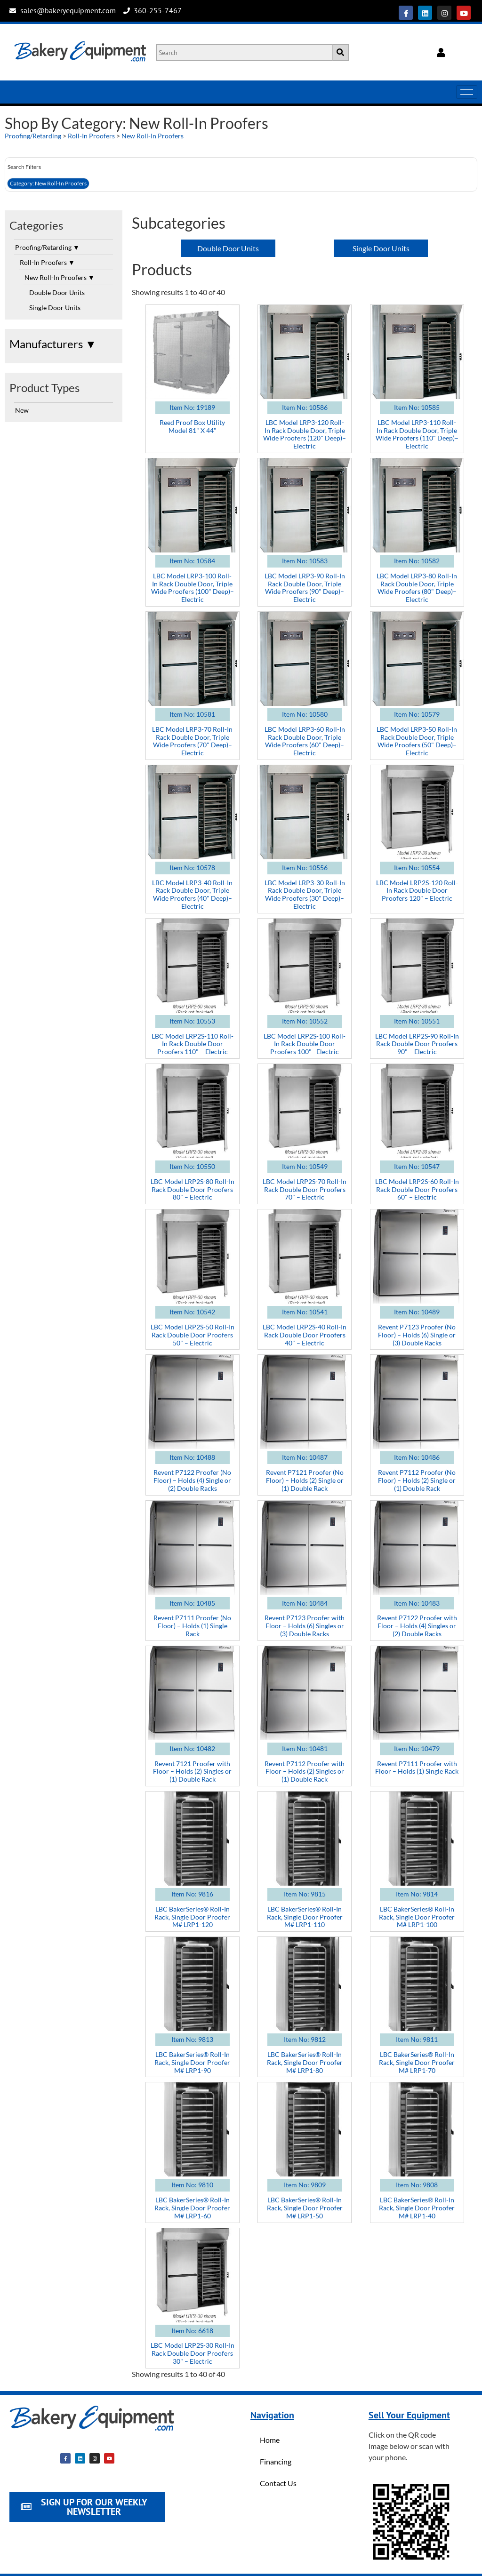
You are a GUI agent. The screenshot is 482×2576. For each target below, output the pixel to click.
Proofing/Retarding (33, 136)
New (22, 410)
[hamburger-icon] (466, 92)
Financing (275, 2461)
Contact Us (278, 2483)
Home (270, 2439)
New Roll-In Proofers (152, 136)
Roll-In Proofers (91, 136)
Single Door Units (54, 308)
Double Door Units (57, 292)
